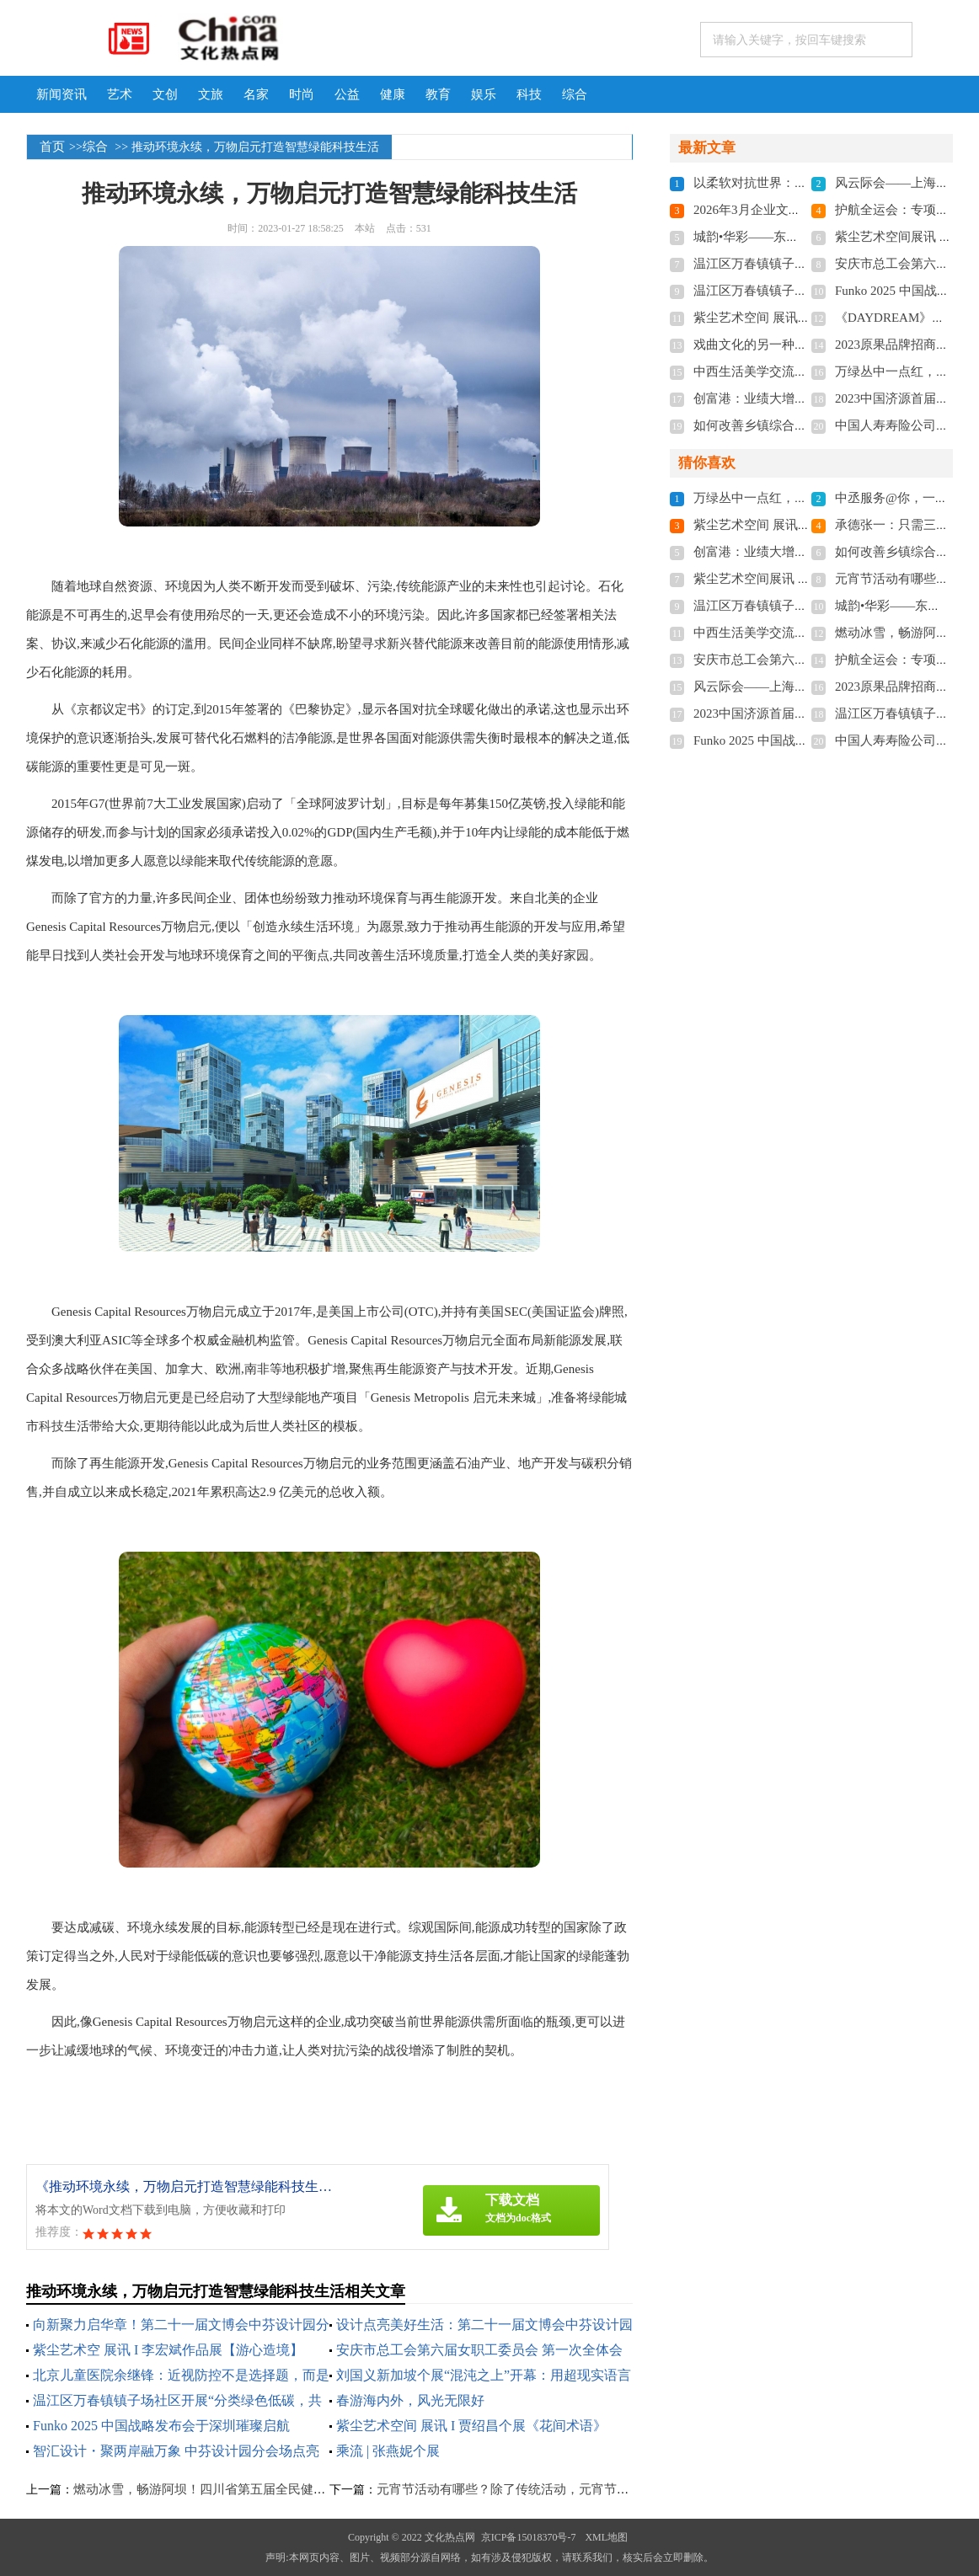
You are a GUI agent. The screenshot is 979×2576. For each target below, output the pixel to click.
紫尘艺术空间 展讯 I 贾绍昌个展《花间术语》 (471, 2425)
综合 (574, 94)
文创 (165, 94)
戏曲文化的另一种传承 (756, 344)
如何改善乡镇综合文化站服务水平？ (794, 425)
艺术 (119, 94)
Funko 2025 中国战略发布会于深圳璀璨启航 (161, 2425)
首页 (52, 146)
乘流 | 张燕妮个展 (388, 2451)
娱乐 (483, 94)
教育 (438, 94)
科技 (529, 94)
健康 (392, 94)
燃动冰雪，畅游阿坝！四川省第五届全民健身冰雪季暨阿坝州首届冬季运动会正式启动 (313, 2489)
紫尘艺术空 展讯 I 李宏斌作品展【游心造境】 (168, 2350)
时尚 (301, 94)
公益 (347, 94)
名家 (256, 94)
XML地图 (606, 2537)
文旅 (210, 94)
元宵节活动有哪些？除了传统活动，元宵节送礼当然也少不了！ (553, 2489)
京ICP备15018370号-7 (528, 2537)
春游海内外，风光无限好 (410, 2400)
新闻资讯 (61, 94)
